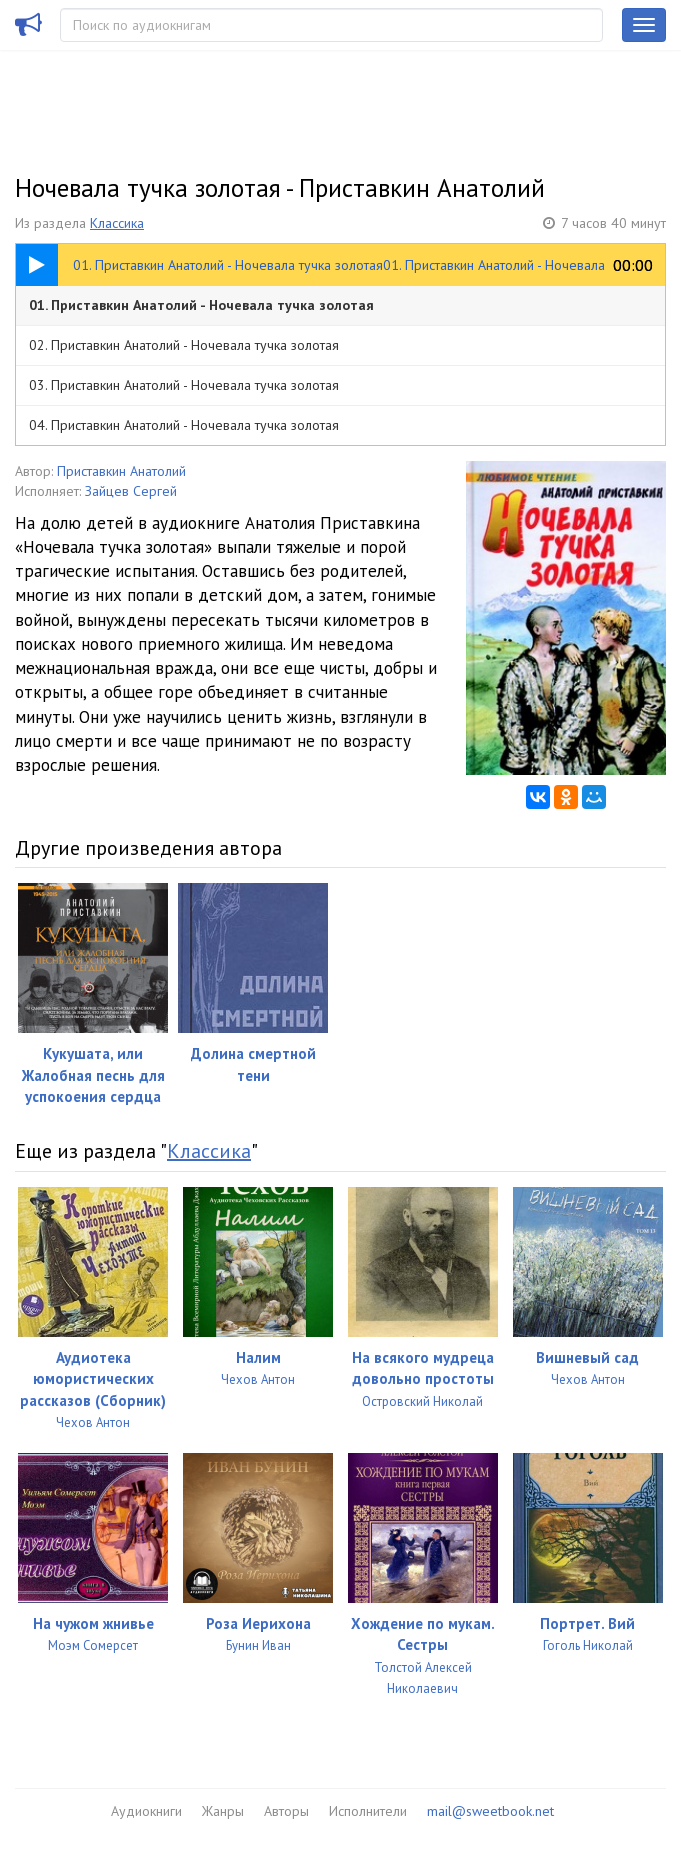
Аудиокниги (146, 1811)
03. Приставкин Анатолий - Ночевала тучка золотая (184, 385)
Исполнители (368, 1811)
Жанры (223, 1811)
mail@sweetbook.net (490, 1811)
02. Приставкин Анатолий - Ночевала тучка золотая (184, 345)
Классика (117, 223)
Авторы (286, 1811)
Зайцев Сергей (131, 491)
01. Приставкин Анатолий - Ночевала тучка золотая (201, 305)
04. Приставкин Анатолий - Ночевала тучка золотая (184, 425)
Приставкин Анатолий (121, 471)
